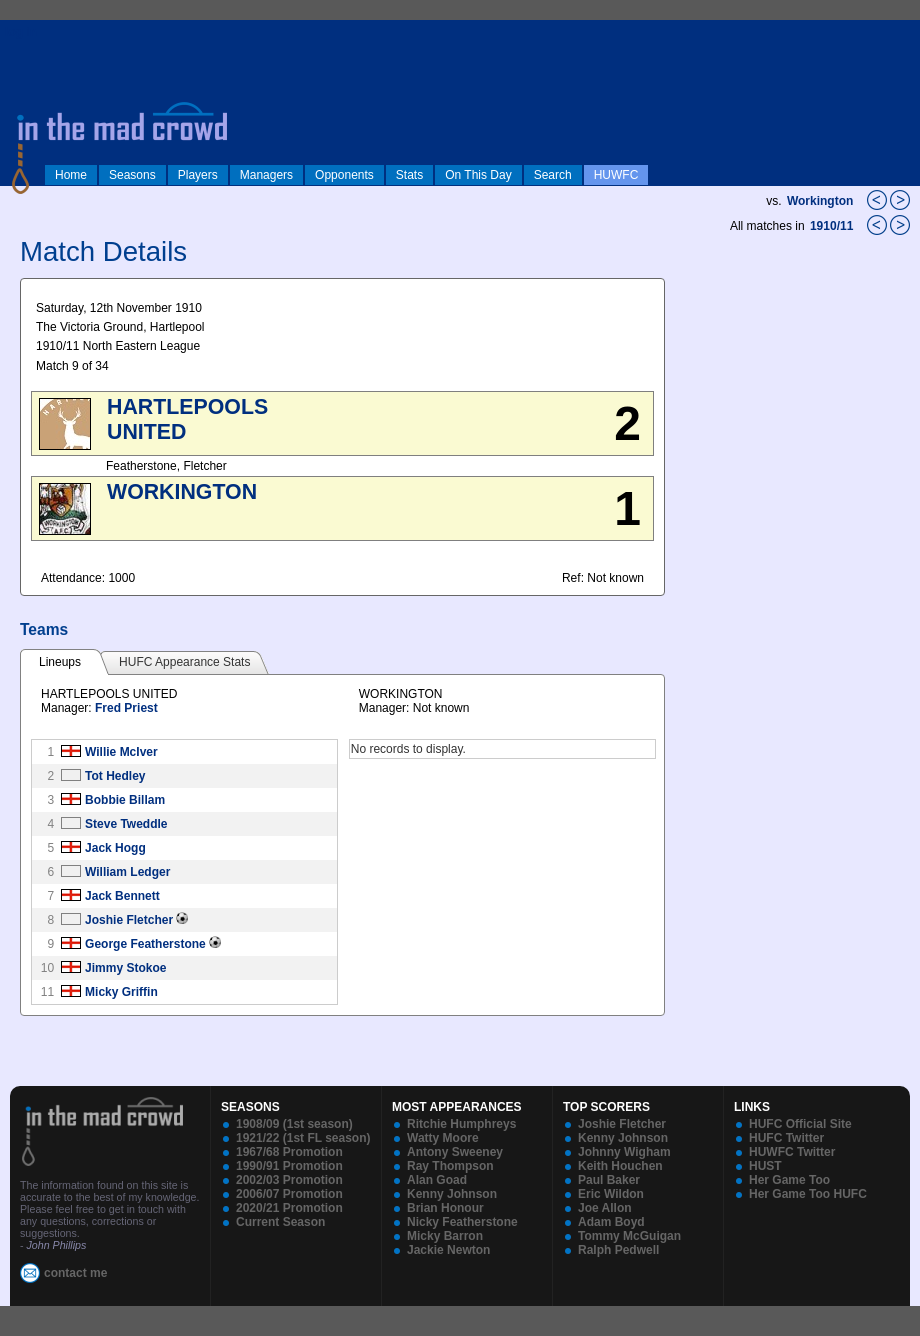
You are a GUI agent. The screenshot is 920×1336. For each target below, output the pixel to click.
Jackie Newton (448, 1250)
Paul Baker (609, 1180)
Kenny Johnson (452, 1194)
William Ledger (127, 872)
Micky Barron (445, 1236)
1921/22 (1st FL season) (303, 1138)
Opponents (344, 175)
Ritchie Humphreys (461, 1124)
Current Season (280, 1222)
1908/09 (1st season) (294, 1124)
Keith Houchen (620, 1166)
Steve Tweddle (126, 824)
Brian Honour (445, 1208)
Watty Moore (443, 1138)
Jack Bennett (122, 896)
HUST (765, 1166)
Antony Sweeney (455, 1152)
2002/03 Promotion (289, 1180)
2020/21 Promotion (289, 1208)
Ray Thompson (450, 1166)
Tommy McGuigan (629, 1236)
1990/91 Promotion (289, 1166)
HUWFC (616, 175)
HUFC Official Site (800, 1124)
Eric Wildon (611, 1194)
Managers (266, 175)
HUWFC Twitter (792, 1152)
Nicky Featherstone (462, 1222)
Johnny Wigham (624, 1152)
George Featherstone (145, 944)
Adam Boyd (611, 1222)
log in (21, 32)
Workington (820, 201)
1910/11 (833, 226)
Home (71, 175)
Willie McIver (121, 752)
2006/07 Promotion (289, 1194)
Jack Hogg (115, 848)
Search (553, 175)
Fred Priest (126, 708)
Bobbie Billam (125, 800)
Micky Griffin (121, 992)
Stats (409, 175)
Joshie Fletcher (129, 920)
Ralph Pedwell (618, 1250)
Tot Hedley (115, 776)
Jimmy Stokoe (125, 968)
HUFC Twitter (786, 1138)
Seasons (132, 175)
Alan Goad (437, 1180)
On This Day (478, 175)
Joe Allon (605, 1208)
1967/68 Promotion (289, 1152)
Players (198, 175)
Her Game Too (789, 1180)
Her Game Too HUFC (808, 1194)
